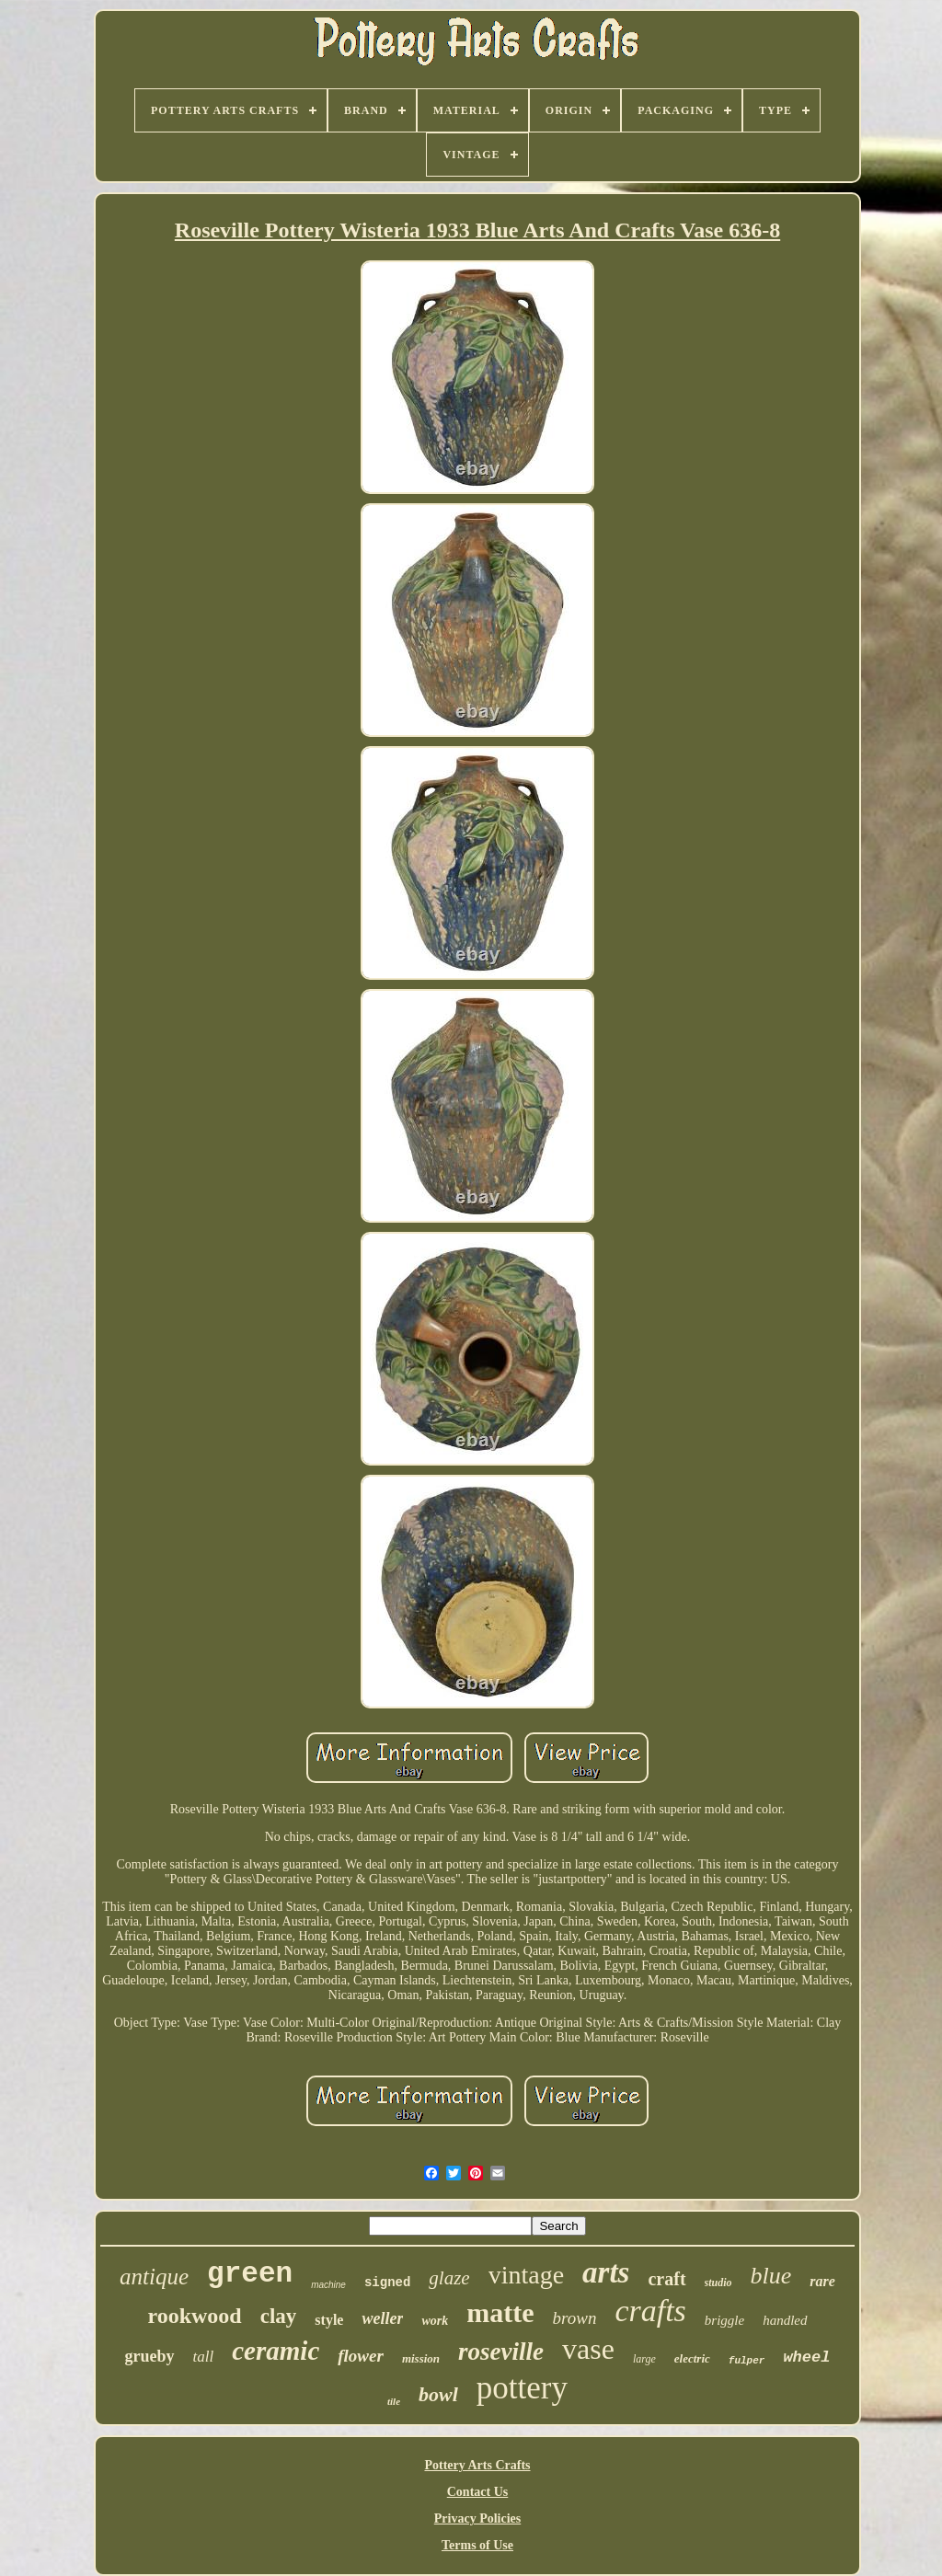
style (329, 2320)
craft (666, 2279)
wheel (806, 2357)
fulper (747, 2360)
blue (771, 2275)
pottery (522, 2388)
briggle (724, 2320)
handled (785, 2320)
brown (575, 2318)
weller (382, 2318)
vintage (526, 2274)
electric (692, 2358)
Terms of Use (477, 2545)
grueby (150, 2356)
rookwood (194, 2316)
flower (361, 2355)
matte (500, 2312)
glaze (449, 2278)
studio (718, 2282)
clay (278, 2316)
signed (387, 2282)
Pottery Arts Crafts (477, 2465)
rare (822, 2281)
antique (154, 2276)
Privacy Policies (477, 2518)
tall (203, 2356)
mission (421, 2358)
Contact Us (478, 2492)
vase (588, 2348)
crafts (650, 2311)
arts (605, 2272)
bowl (438, 2394)
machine (328, 2285)
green (250, 2274)
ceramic (275, 2350)
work (434, 2321)
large (644, 2358)
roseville (501, 2351)
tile (393, 2401)
